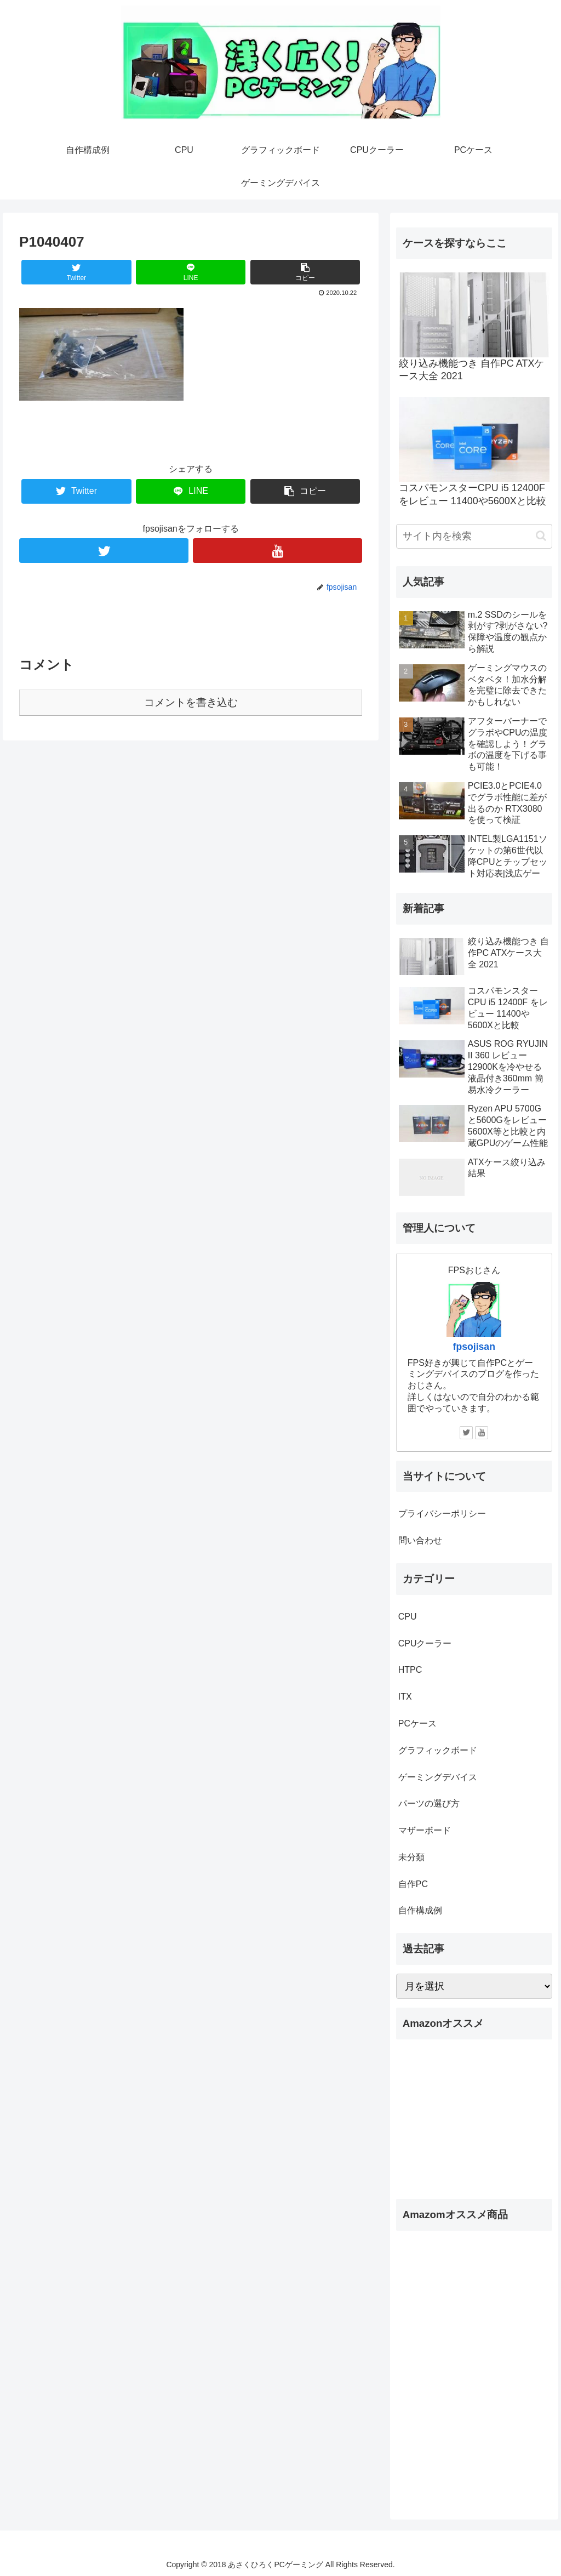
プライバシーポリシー (442, 1513)
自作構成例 (420, 1910)
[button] (541, 535)
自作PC (413, 1884)
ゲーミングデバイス (437, 1777)
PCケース (417, 1723)
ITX (405, 1696)
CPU (407, 1616)
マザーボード (424, 1830)
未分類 (411, 1857)
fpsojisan (474, 1346)
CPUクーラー (425, 1643)
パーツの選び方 (429, 1803)
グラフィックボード (437, 1750)
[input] (474, 536)
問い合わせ (420, 1540)
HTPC (410, 1669)
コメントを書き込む (191, 702)
